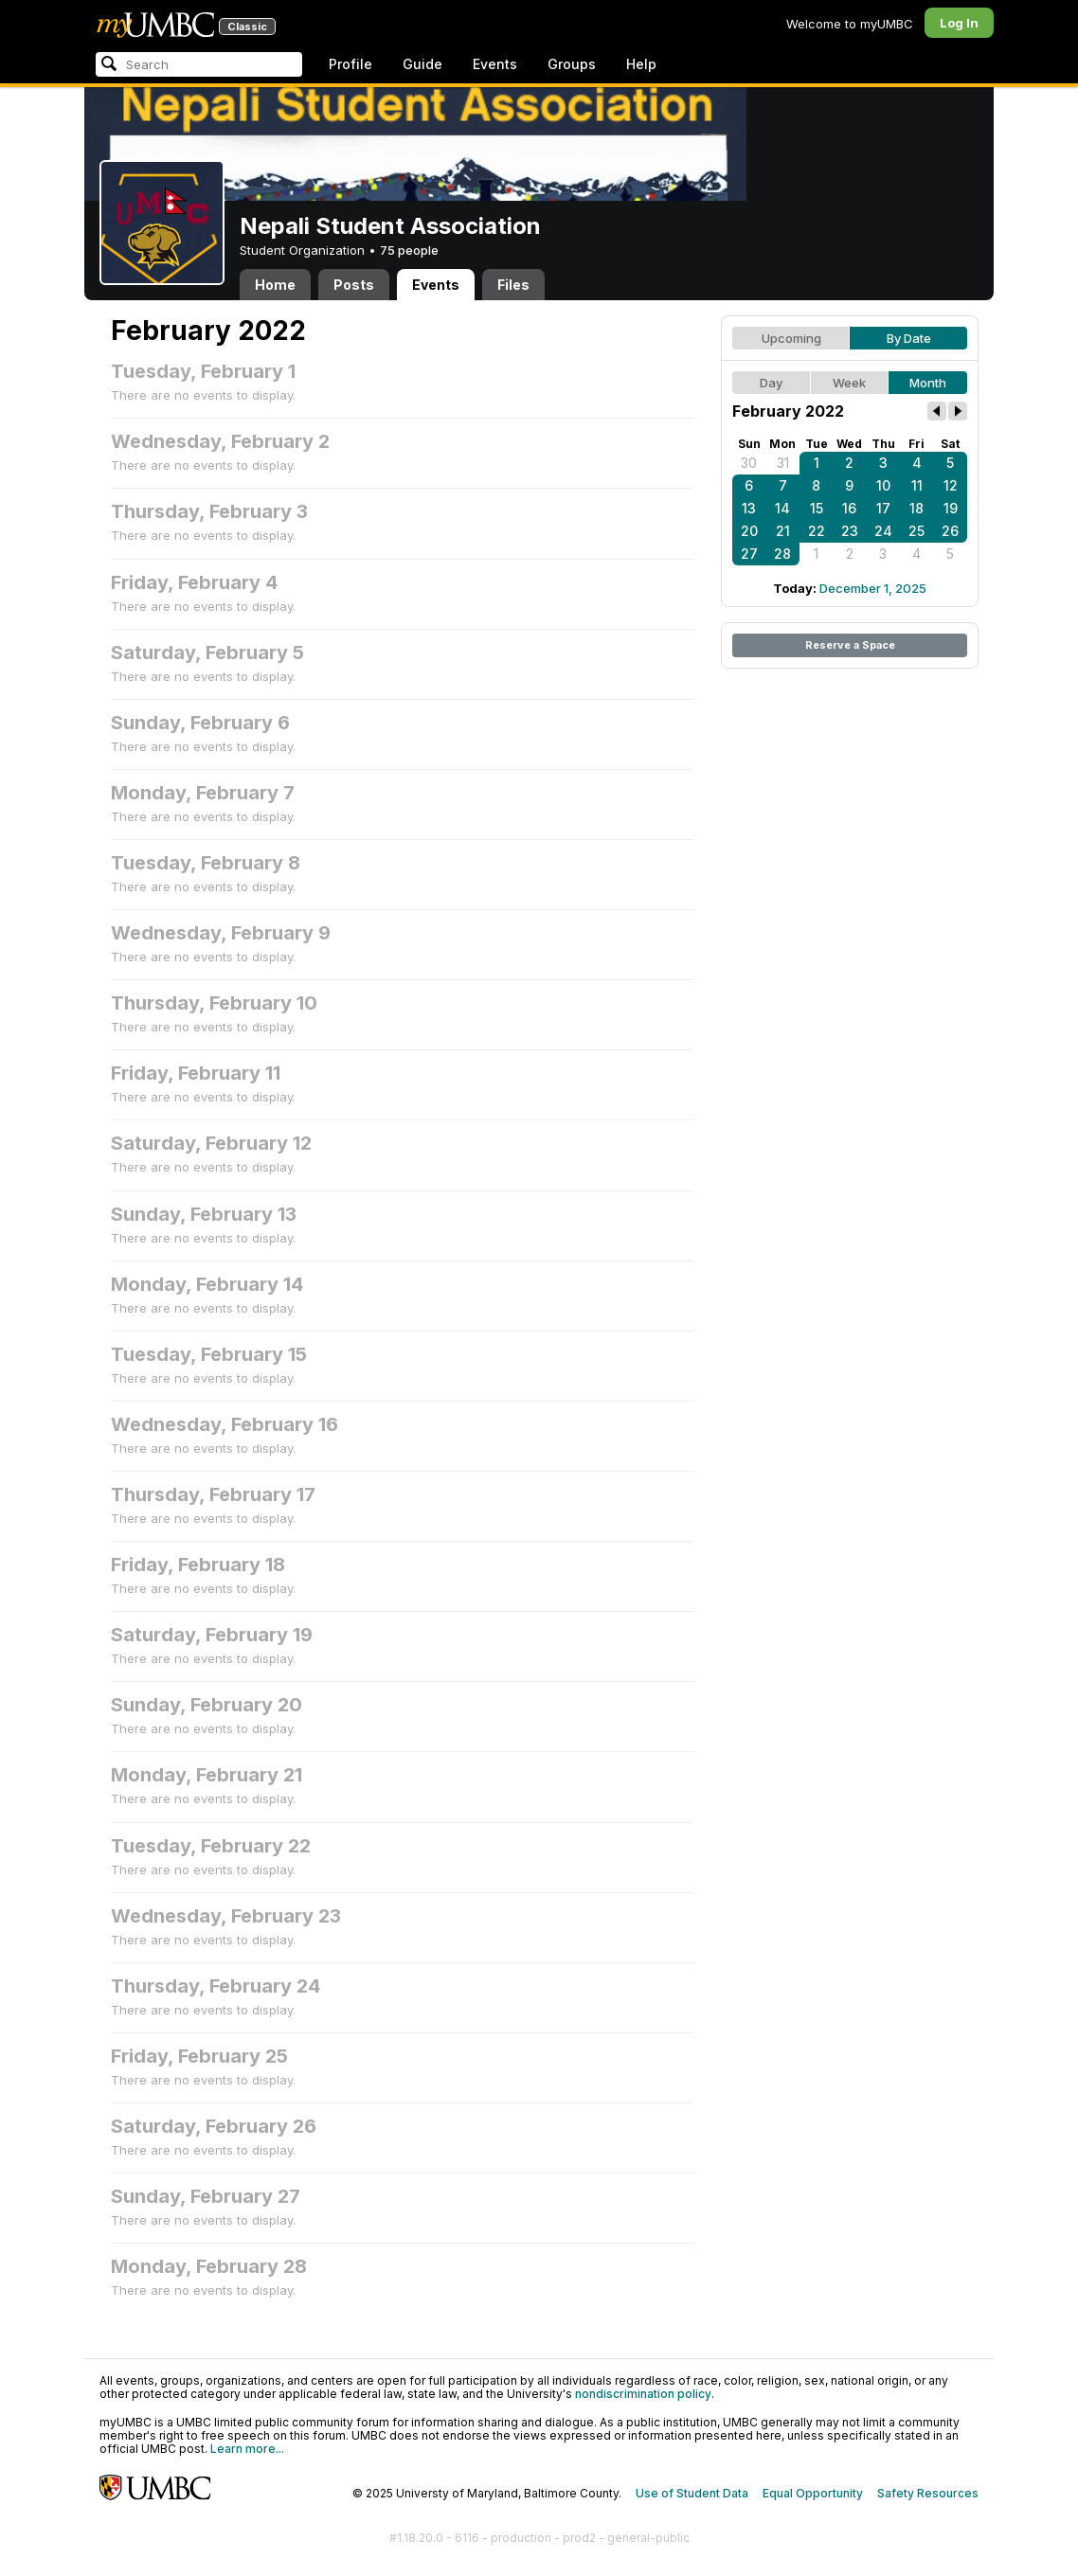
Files (513, 285)
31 (783, 463)
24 (883, 531)
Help (641, 64)
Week (849, 382)
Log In (959, 22)
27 (749, 554)
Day (771, 382)
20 (749, 531)
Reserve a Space (850, 645)
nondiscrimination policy (643, 2394)
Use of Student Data (692, 2493)
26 (950, 531)
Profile (350, 64)
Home (275, 285)
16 (849, 508)
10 (883, 485)
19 (950, 508)
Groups (572, 64)
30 (749, 463)
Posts (353, 285)
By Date (909, 338)
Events (495, 64)
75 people (409, 250)
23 (849, 531)
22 (816, 531)
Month (927, 382)
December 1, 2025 (872, 588)
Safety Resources (928, 2493)
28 (782, 554)
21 (783, 531)
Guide (422, 64)
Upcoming (791, 338)
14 (782, 508)
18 (916, 508)
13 (749, 508)
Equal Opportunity (813, 2493)
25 (916, 531)
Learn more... (247, 2449)
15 (816, 508)
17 (883, 508)
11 (917, 485)
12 (950, 485)
